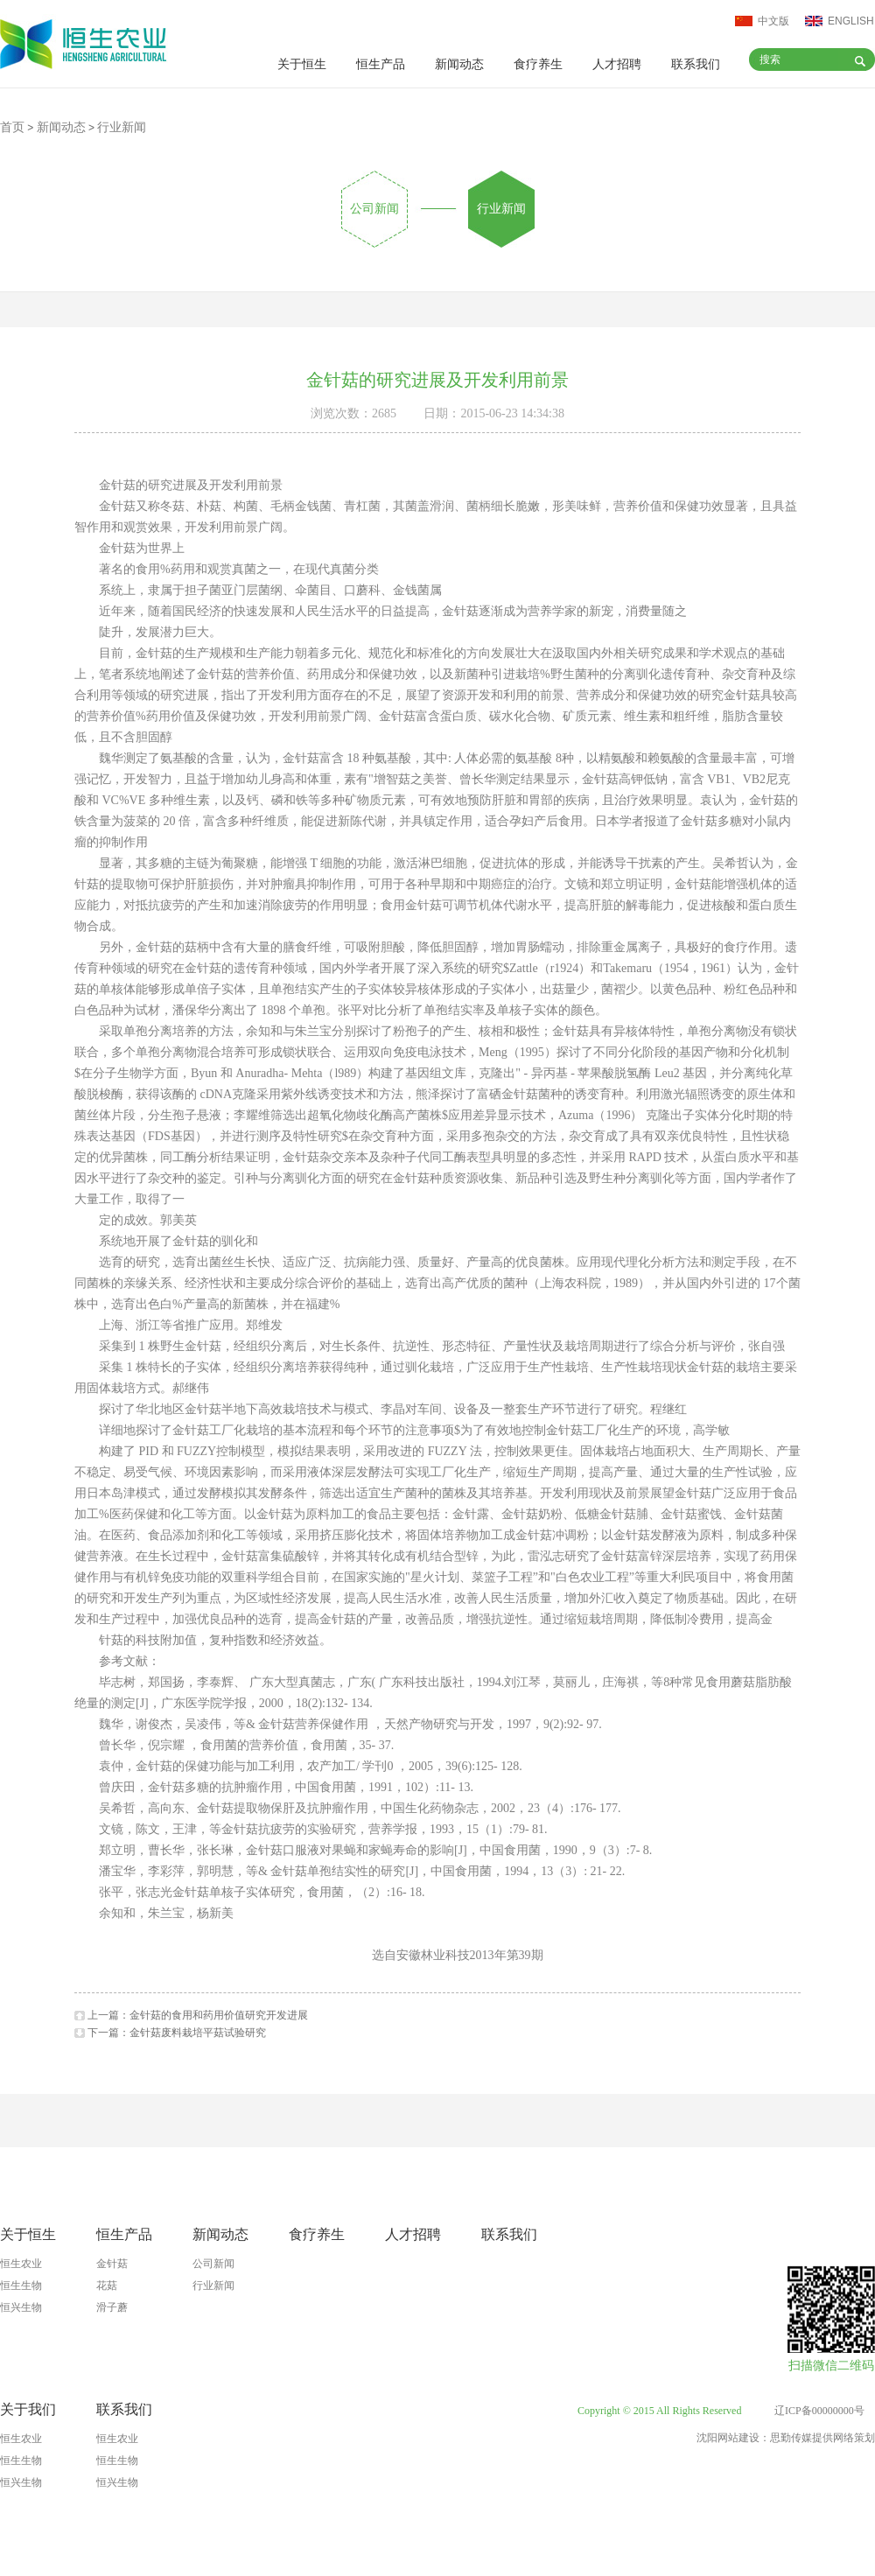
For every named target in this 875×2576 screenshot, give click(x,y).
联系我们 (695, 64)
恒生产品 (380, 64)
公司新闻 (374, 208)
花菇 (106, 2285)
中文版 (773, 21)
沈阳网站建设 (728, 2438)
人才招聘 (616, 64)
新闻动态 (459, 64)
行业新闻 (501, 208)
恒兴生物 (21, 2307)
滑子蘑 (112, 2307)
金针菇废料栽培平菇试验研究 (198, 2032)
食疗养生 (538, 64)
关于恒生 (301, 64)
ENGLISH (851, 21)
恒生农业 (21, 2264)
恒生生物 (21, 2285)
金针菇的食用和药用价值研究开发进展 (219, 2015)
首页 (12, 127)
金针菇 (112, 2264)
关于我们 (28, 2409)
